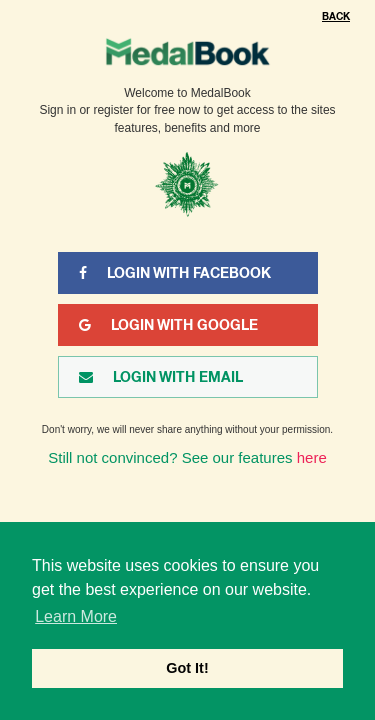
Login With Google (168, 325)
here (312, 457)
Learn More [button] (76, 616)
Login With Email (161, 377)
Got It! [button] (187, 668)
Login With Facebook (175, 273)
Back (336, 16)
